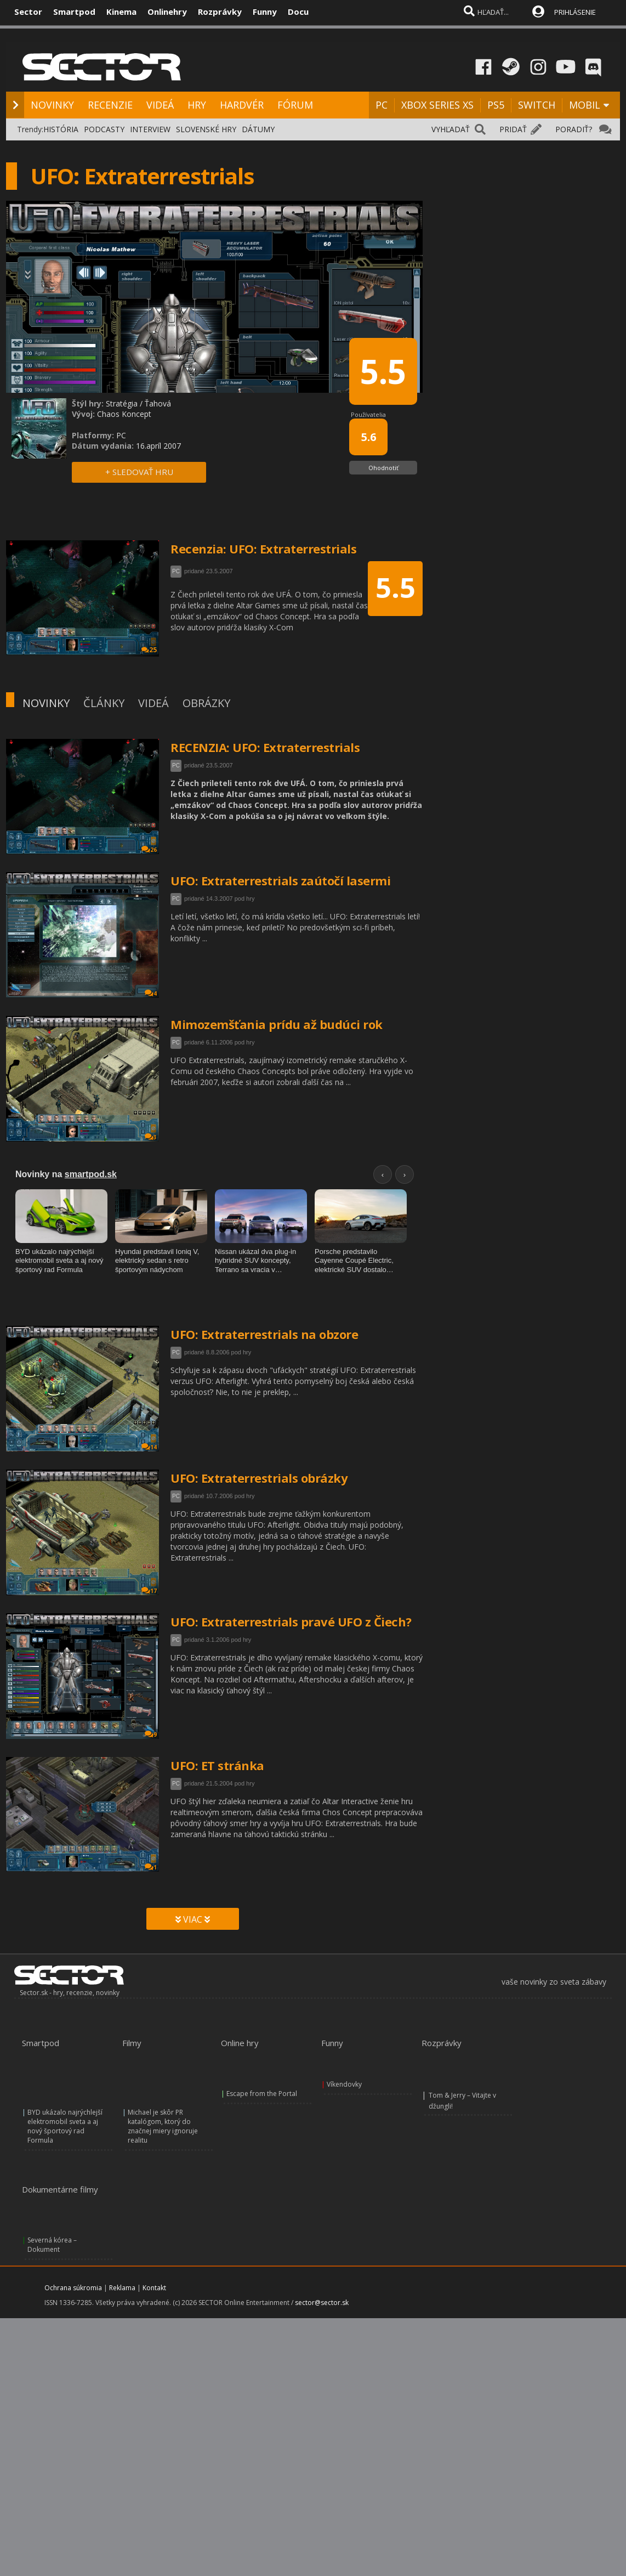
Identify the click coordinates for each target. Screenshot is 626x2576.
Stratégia (122, 403)
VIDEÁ (160, 104)
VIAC (192, 1919)
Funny (265, 11)
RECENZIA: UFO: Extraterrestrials (265, 747)
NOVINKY (52, 104)
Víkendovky (344, 2077)
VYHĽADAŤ (450, 129)
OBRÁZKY (206, 703)
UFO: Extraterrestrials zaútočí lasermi (280, 880)
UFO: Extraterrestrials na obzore (264, 1334)
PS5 (495, 104)
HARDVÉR (242, 104)
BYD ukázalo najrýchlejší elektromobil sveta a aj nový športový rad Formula (65, 2091)
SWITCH (536, 104)
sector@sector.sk (322, 2251)
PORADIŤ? (573, 129)
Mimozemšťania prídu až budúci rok (276, 1024)
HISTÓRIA (60, 129)
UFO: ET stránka (217, 1765)
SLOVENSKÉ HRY (206, 129)
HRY (196, 104)
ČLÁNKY (103, 703)
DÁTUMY (258, 129)
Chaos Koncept (124, 414)
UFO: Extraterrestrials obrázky (259, 1478)
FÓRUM (295, 104)
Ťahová (158, 403)
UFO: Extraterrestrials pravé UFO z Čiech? (291, 1621)
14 (149, 1447)
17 (149, 1590)
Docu (298, 11)
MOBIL (584, 104)
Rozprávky (220, 11)
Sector (28, 11)
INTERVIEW (150, 129)
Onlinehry (167, 11)
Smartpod (74, 11)
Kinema (121, 11)
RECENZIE (110, 104)
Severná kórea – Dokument (52, 2193)
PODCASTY (104, 129)
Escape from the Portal (261, 2077)
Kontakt (154, 2236)
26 (149, 849)
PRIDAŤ (513, 129)
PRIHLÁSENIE (575, 12)
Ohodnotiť (383, 468)
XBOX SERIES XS (437, 104)
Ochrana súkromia (73, 2236)
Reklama (122, 2236)
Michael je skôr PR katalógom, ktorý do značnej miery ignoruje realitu (163, 2091)
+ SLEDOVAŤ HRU (139, 471)
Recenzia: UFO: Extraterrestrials (263, 548)
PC (381, 104)
